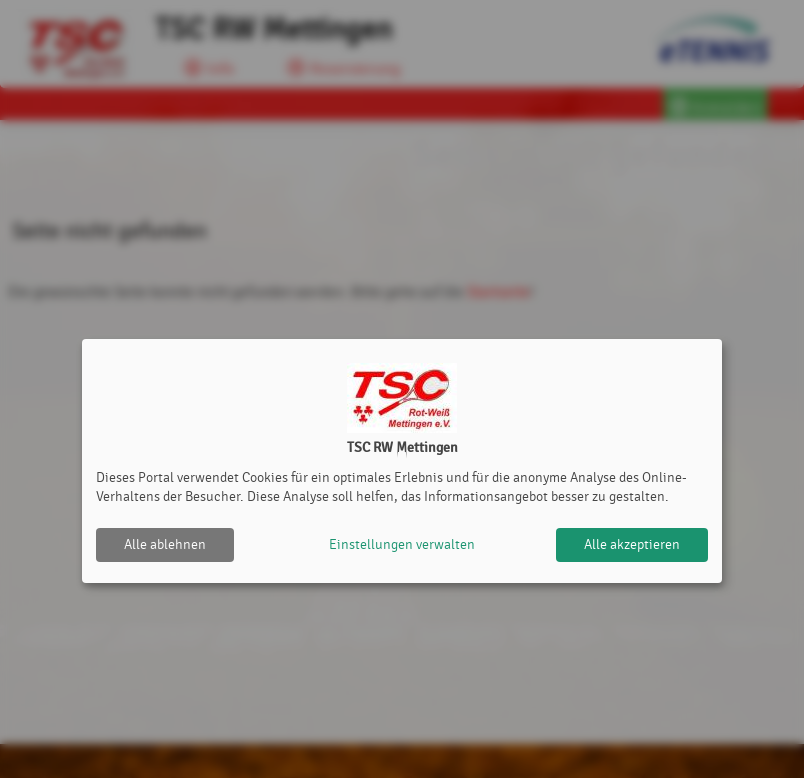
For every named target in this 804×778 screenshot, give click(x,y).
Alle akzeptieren (632, 544)
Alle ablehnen (165, 544)
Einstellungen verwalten (402, 544)
